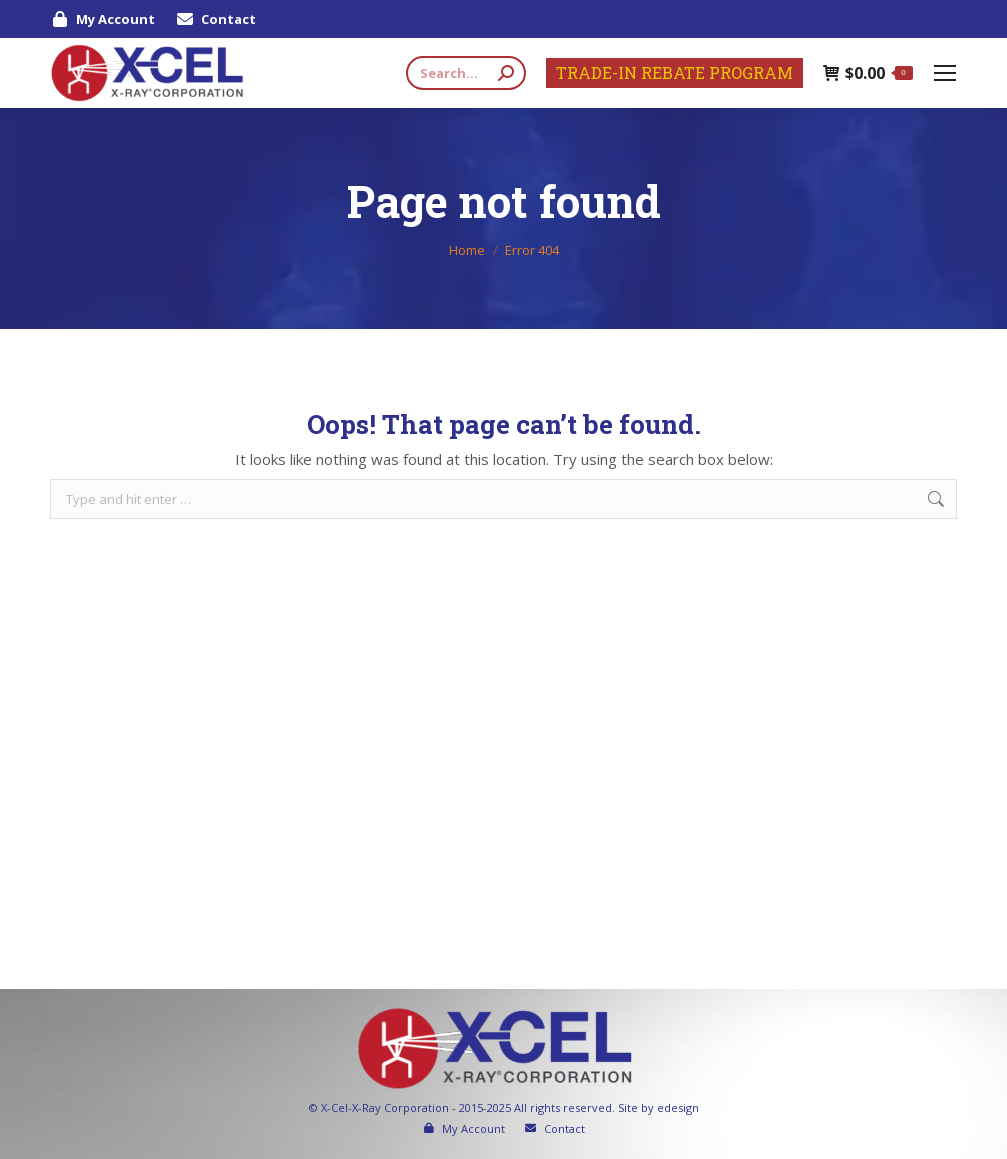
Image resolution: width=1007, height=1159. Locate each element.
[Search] (466, 73)
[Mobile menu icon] (945, 73)
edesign (678, 1107)
